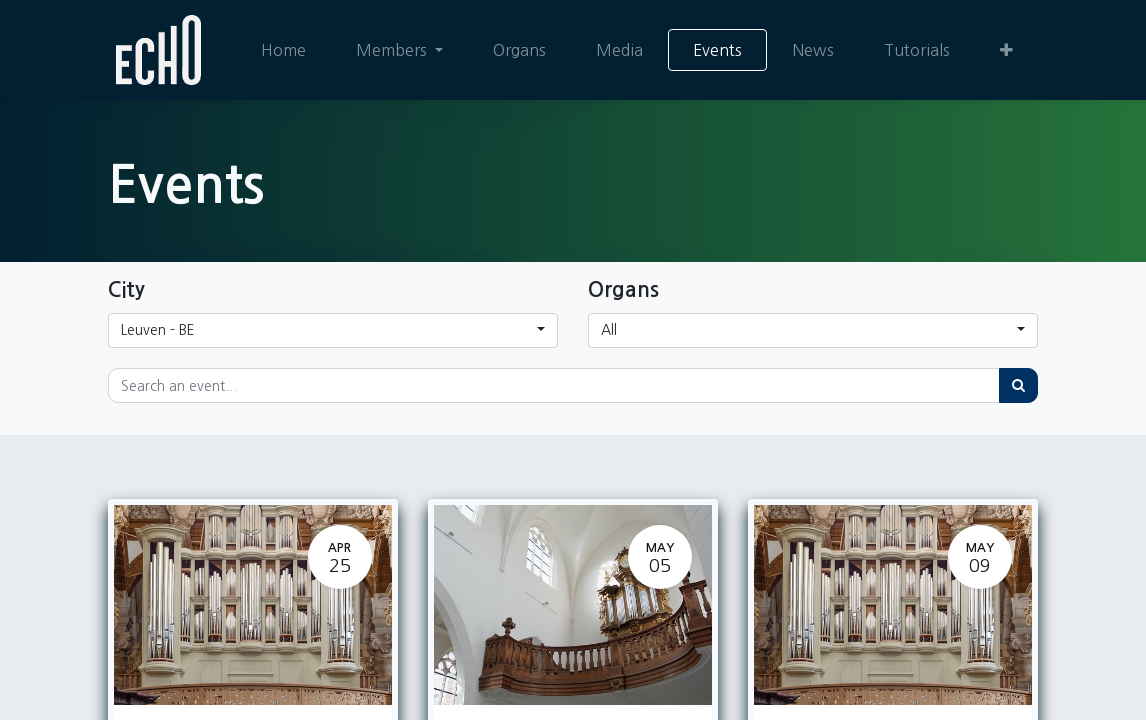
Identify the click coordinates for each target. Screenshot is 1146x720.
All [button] (609, 330)
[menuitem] (283, 50)
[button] (1006, 50)
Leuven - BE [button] (158, 330)
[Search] (1018, 385)
